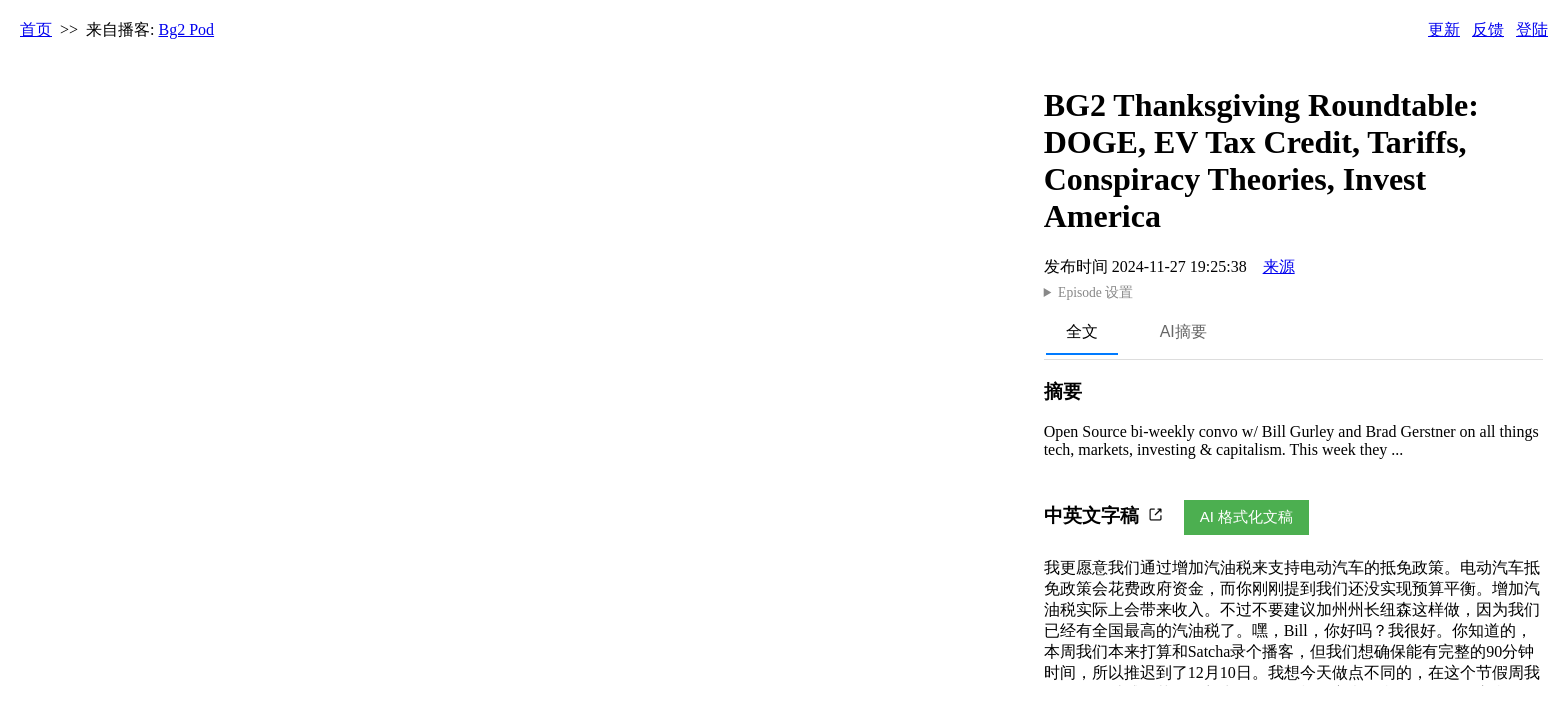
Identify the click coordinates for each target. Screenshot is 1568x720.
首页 (36, 29)
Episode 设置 (1095, 292)
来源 (1279, 266)
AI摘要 (1183, 331)
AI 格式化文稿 (1246, 516)
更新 (1444, 29)
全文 (1082, 331)
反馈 (1488, 29)
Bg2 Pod (187, 29)
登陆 (1532, 29)
